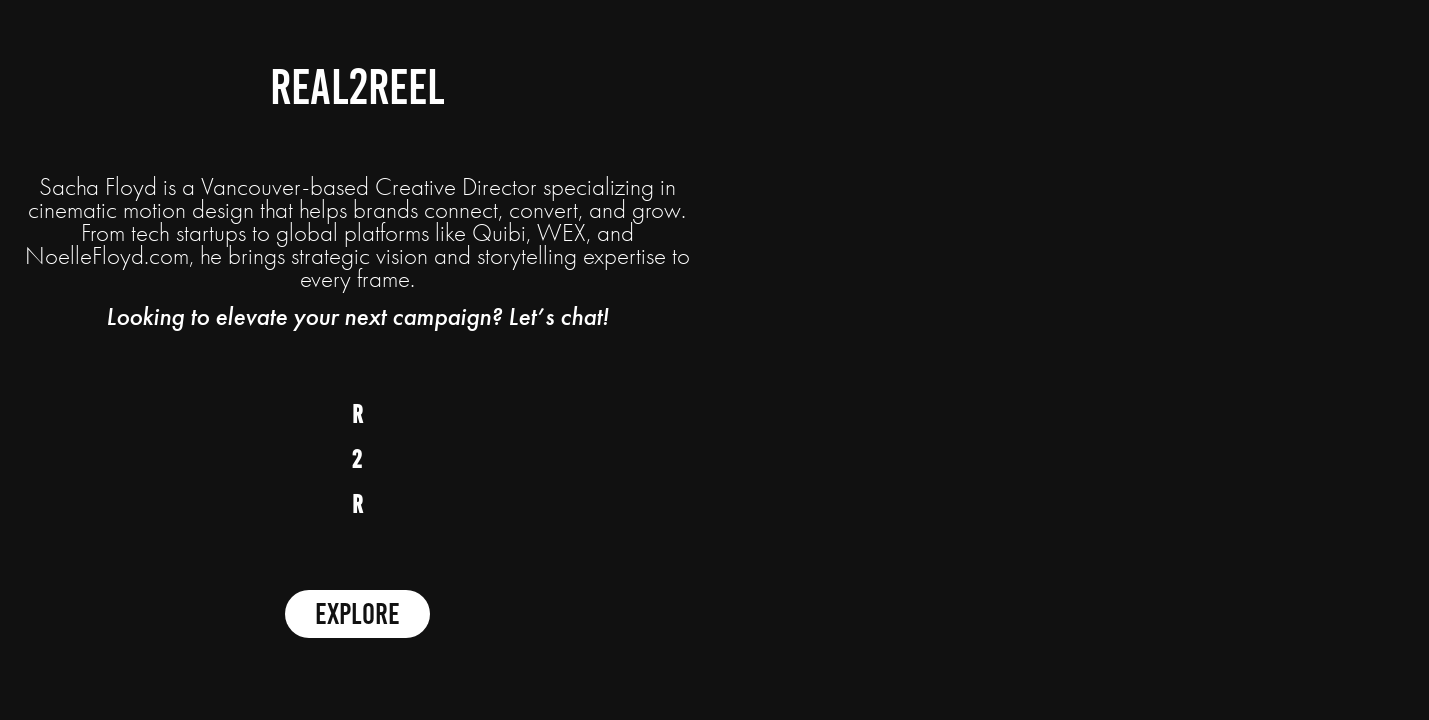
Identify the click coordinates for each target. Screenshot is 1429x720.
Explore (357, 614)
